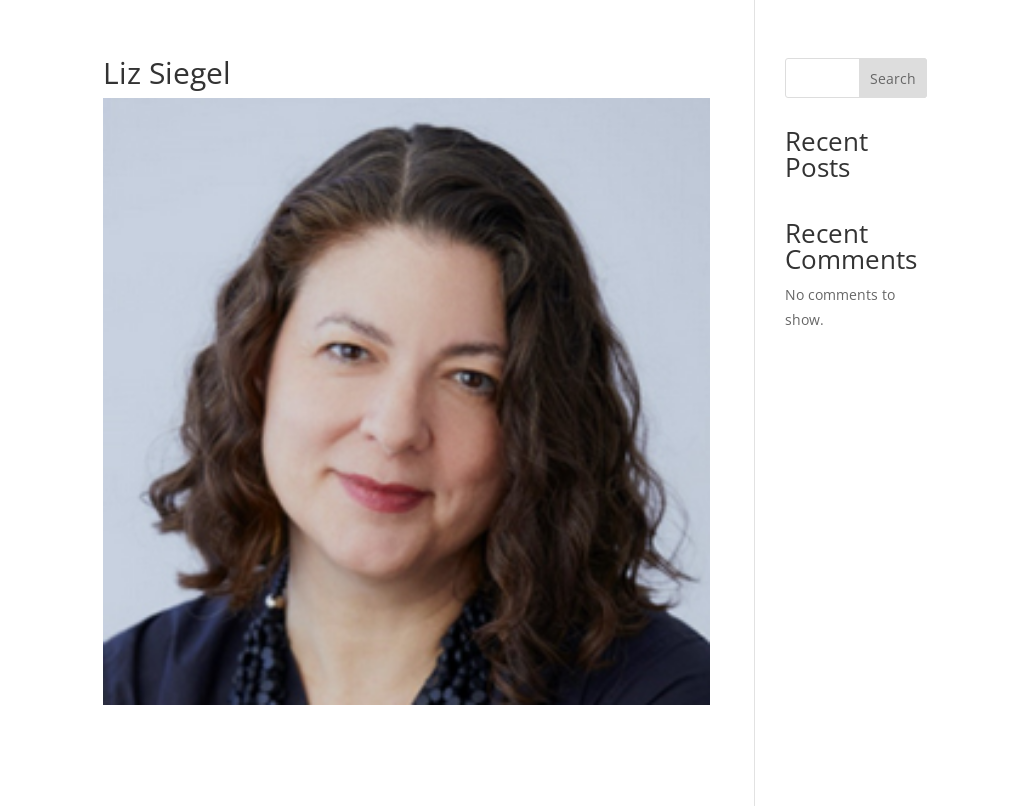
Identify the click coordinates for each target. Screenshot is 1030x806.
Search (893, 78)
